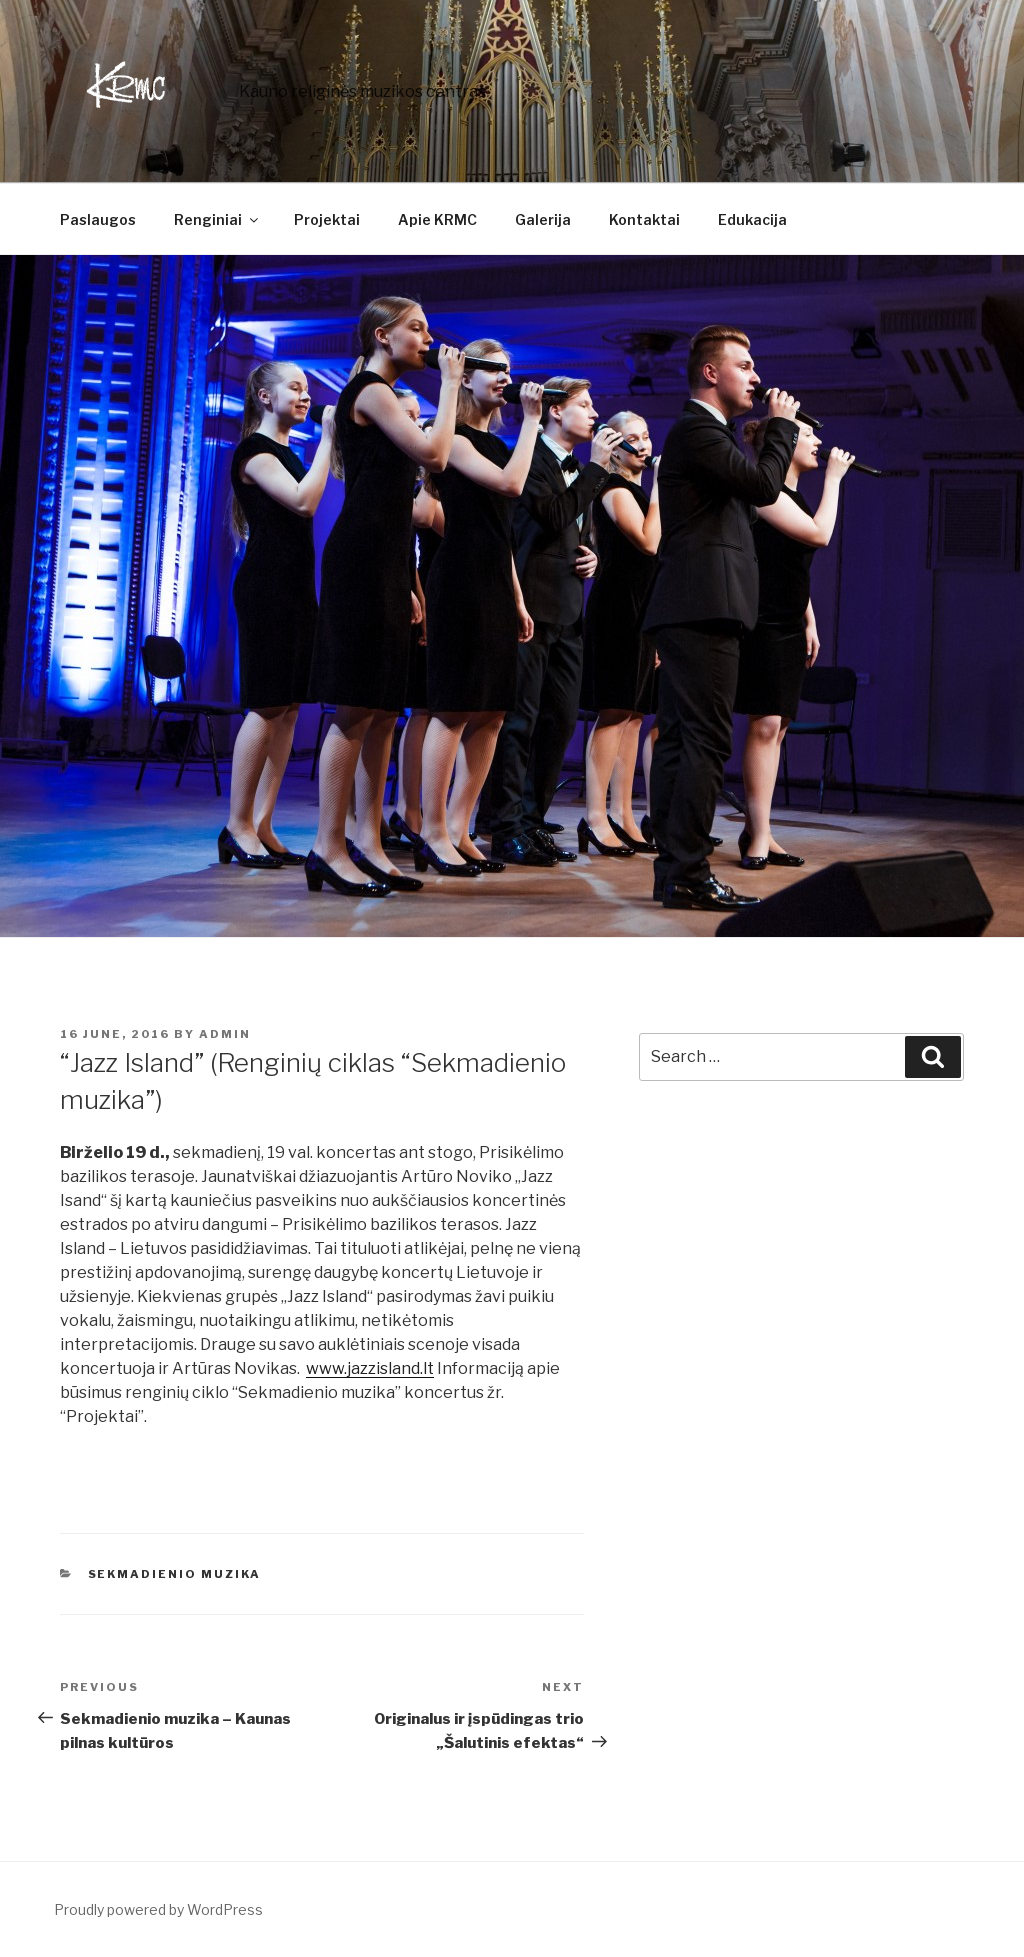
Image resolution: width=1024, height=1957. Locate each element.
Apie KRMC (437, 219)
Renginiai (217, 219)
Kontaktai (644, 219)
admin (225, 1034)
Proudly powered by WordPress (158, 1909)
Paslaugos (98, 219)
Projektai (327, 219)
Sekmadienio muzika (175, 1574)
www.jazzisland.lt (370, 1368)
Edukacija (752, 219)
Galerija (543, 219)
